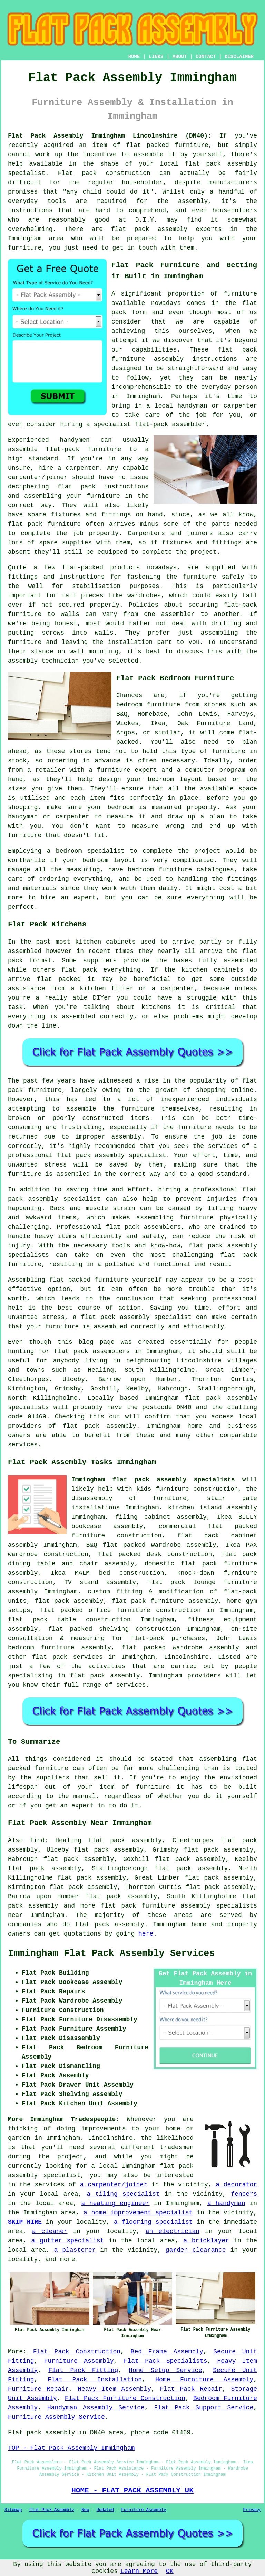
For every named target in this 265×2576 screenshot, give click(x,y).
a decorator (236, 2184)
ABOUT (180, 56)
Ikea (157, 723)
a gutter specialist (67, 2240)
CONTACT (206, 56)
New (85, 2510)
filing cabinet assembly (161, 1517)
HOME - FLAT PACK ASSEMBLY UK (132, 2490)
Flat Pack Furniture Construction (125, 2398)
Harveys (240, 714)
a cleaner (49, 2231)
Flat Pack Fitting (83, 2370)
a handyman (226, 2203)
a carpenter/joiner (113, 2184)
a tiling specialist (123, 2194)
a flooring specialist (153, 2222)
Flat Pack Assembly (51, 2510)
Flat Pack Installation (95, 2379)
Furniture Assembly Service (56, 2417)
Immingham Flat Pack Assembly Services (111, 1953)
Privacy (252, 2510)
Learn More (139, 2571)
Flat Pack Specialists (165, 2361)
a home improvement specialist (138, 2212)
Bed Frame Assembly (167, 2351)
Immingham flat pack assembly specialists (153, 1479)
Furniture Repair (38, 2389)
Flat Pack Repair (191, 2389)
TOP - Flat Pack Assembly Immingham (71, 2448)
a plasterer (75, 2250)
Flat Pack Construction (76, 2351)
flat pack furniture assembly (164, 1601)
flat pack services (67, 1657)
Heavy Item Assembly (114, 2389)
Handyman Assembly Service (96, 2407)
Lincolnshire (186, 1657)
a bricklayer (206, 2240)
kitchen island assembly (212, 1507)
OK (170, 2571)
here (145, 1933)
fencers (244, 2194)
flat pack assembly (221, 163)
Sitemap (13, 2510)
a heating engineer (115, 2203)
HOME (134, 56)
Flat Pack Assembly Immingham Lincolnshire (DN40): (110, 135)
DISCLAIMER (239, 56)
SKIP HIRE (25, 2222)
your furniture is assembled (77, 1326)
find (37, 1840)
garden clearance (196, 2250)
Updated (105, 2510)
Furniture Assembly (79, 2361)
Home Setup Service (165, 2370)
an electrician (172, 2231)
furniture (240, 293)
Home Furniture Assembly (204, 2379)
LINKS (156, 56)
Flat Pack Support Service (203, 2407)
